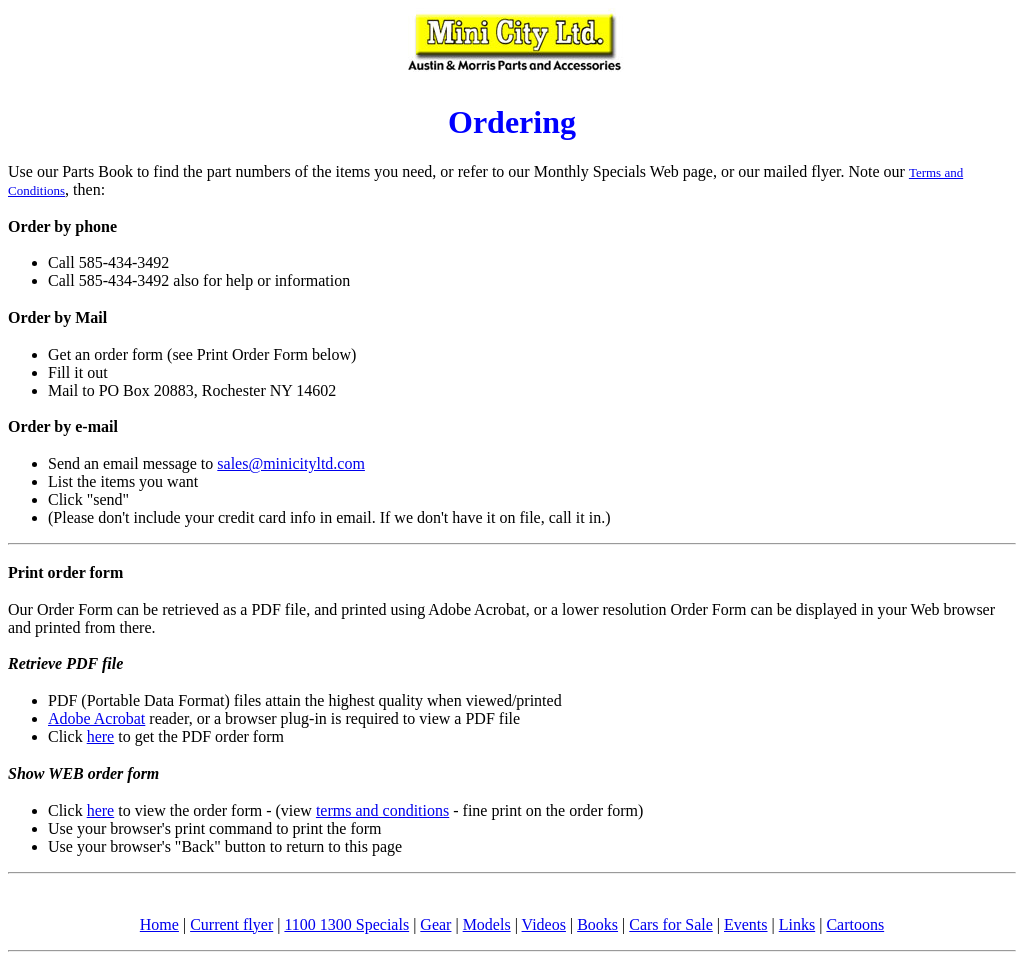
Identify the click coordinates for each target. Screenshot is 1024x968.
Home (159, 924)
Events (746, 924)
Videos (544, 924)
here (101, 736)
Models (487, 924)
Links (797, 924)
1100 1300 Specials (346, 924)
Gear (435, 924)
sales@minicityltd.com (291, 463)
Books (597, 924)
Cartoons (855, 924)
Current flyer (231, 924)
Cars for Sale (671, 924)
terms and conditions (382, 810)
